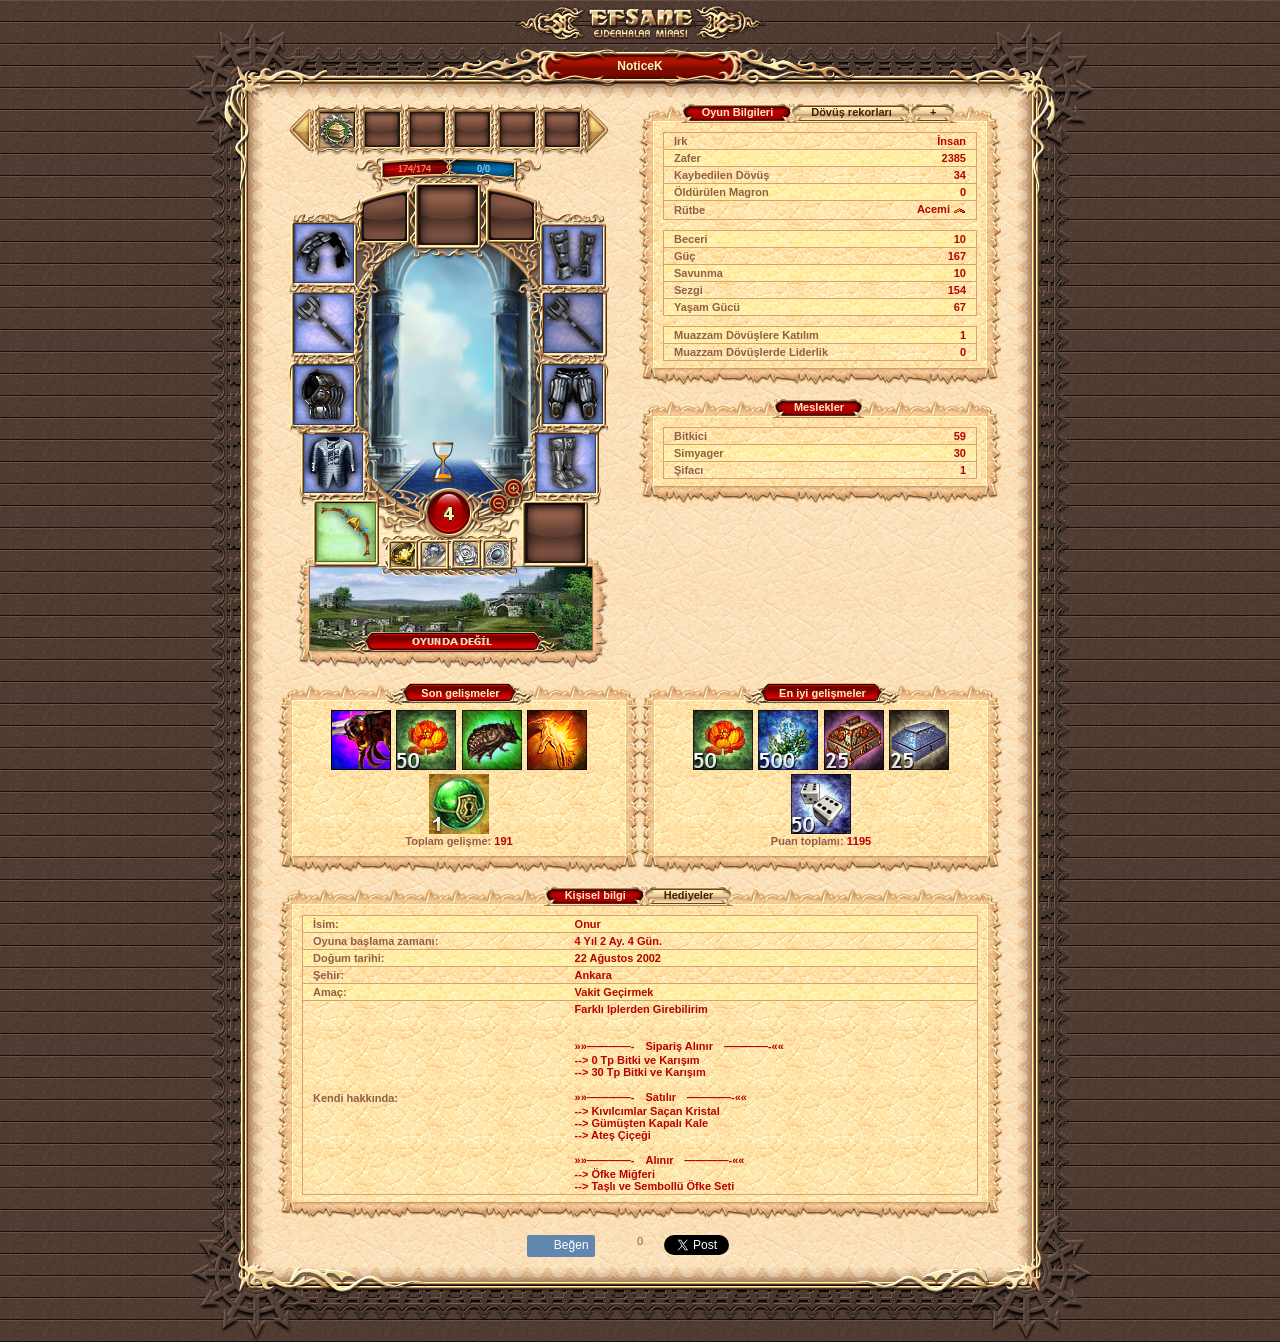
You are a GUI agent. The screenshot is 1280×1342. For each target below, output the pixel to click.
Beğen (571, 1245)
